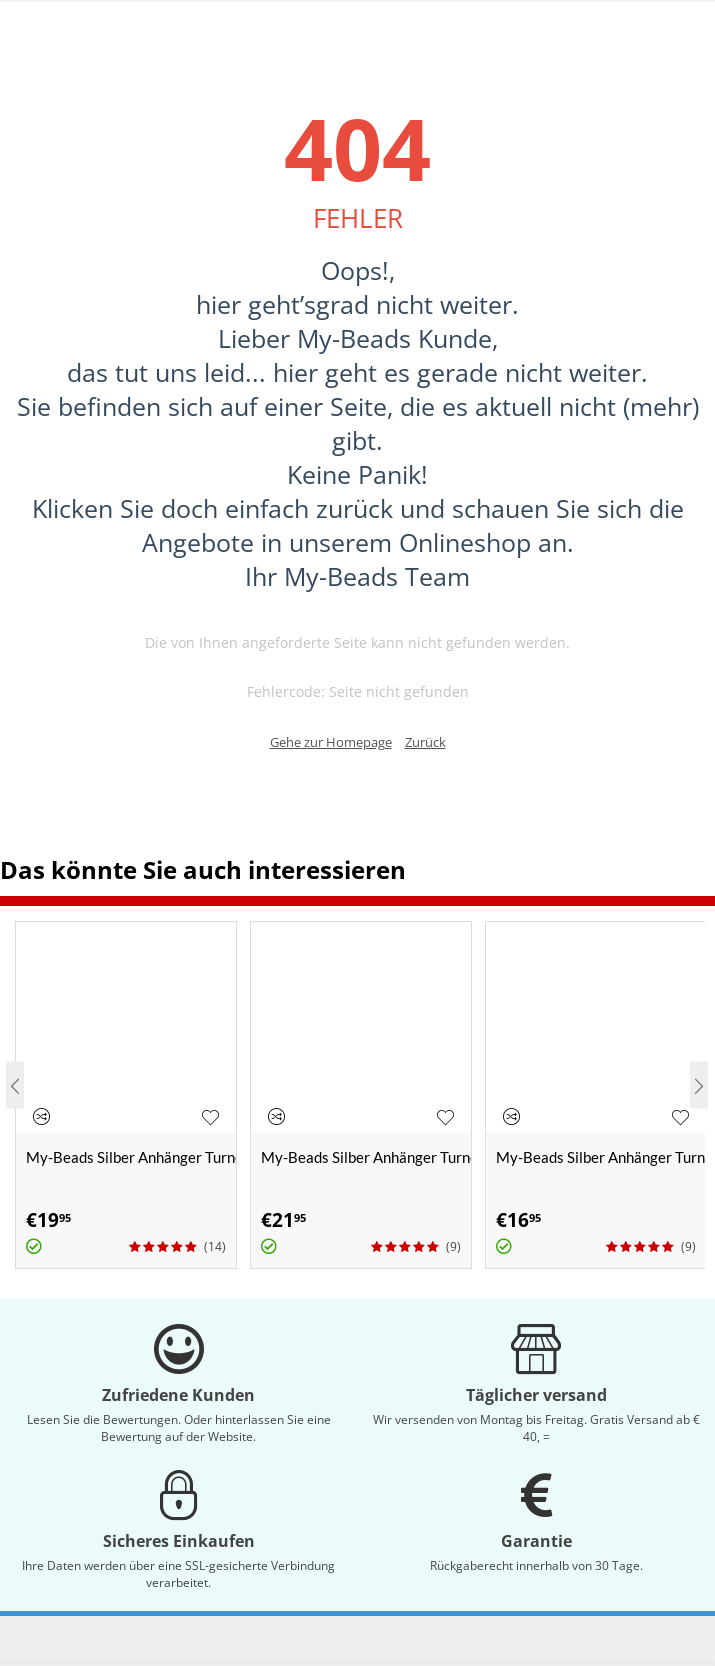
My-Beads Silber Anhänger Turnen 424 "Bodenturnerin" (601, 1157)
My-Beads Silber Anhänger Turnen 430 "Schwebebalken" (131, 1157)
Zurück (425, 742)
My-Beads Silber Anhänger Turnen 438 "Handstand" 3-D (366, 1157)
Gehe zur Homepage (331, 742)
